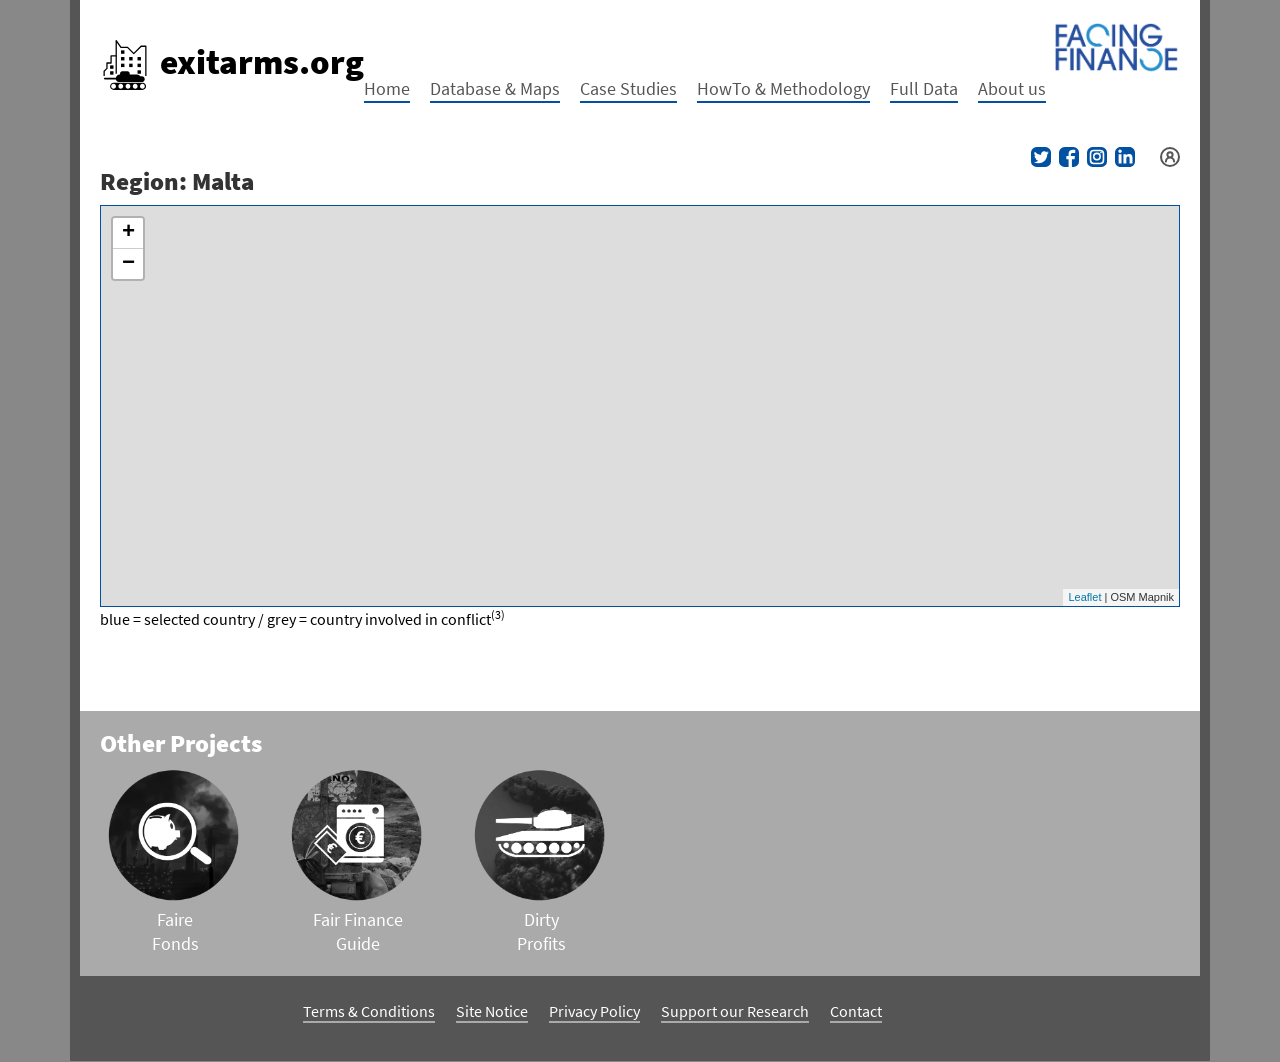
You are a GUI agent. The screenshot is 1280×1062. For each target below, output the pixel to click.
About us (1012, 88)
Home (387, 88)
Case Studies (628, 88)
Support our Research (735, 1011)
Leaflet (1084, 597)
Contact (856, 1011)
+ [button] (128, 233)
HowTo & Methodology (783, 88)
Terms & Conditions (369, 1011)
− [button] (128, 264)
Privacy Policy (594, 1011)
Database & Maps (495, 88)
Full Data (924, 88)
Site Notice (492, 1011)
